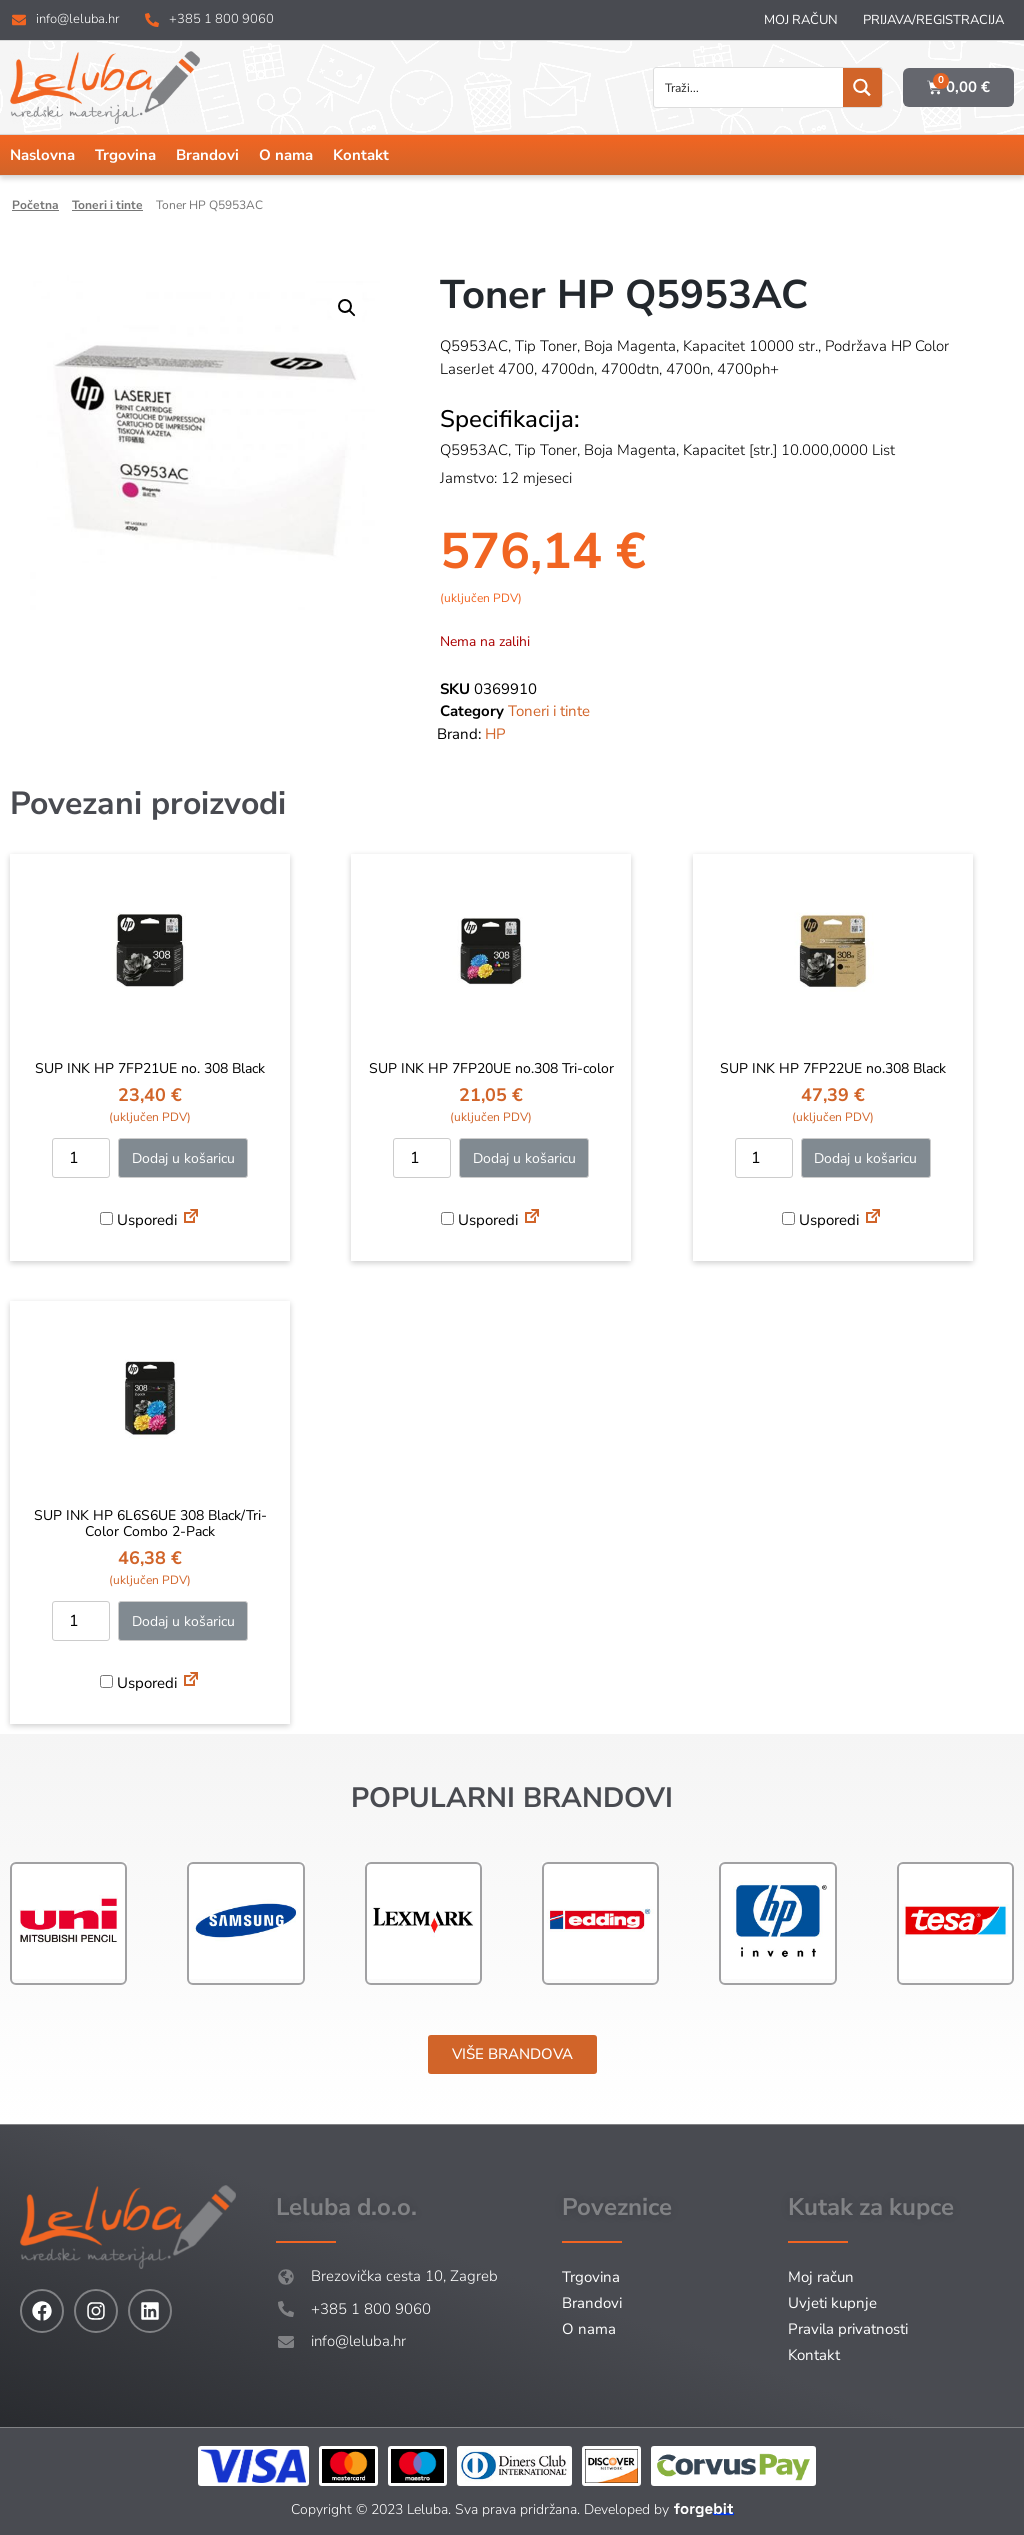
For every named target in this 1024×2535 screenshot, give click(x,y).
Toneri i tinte (107, 205)
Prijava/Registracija (933, 20)
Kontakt (361, 155)
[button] (347, 308)
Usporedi (138, 1220)
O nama (286, 155)
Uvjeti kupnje (832, 2303)
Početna (35, 205)
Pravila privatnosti (848, 2329)
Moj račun (801, 20)
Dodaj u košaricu (183, 1158)
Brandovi (207, 155)
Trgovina (125, 155)
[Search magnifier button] (862, 87)
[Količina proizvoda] (81, 1158)
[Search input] (749, 87)
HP (495, 734)
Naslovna (42, 155)
